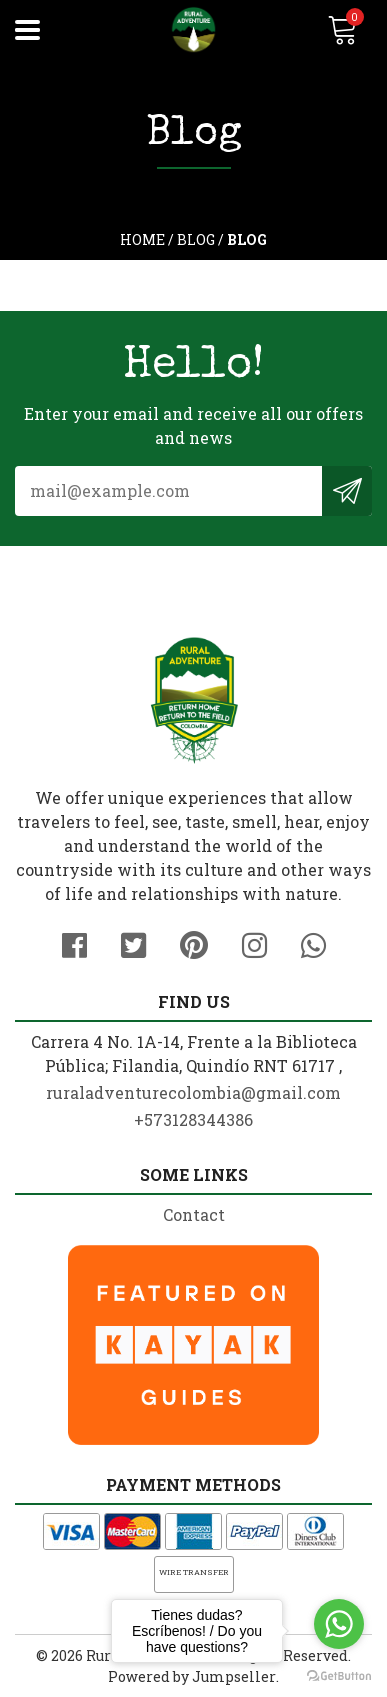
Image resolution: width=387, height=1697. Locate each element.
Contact (194, 1214)
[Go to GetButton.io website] (339, 1676)
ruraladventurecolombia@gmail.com (193, 1092)
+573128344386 (193, 1119)
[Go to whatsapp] (339, 1624)
